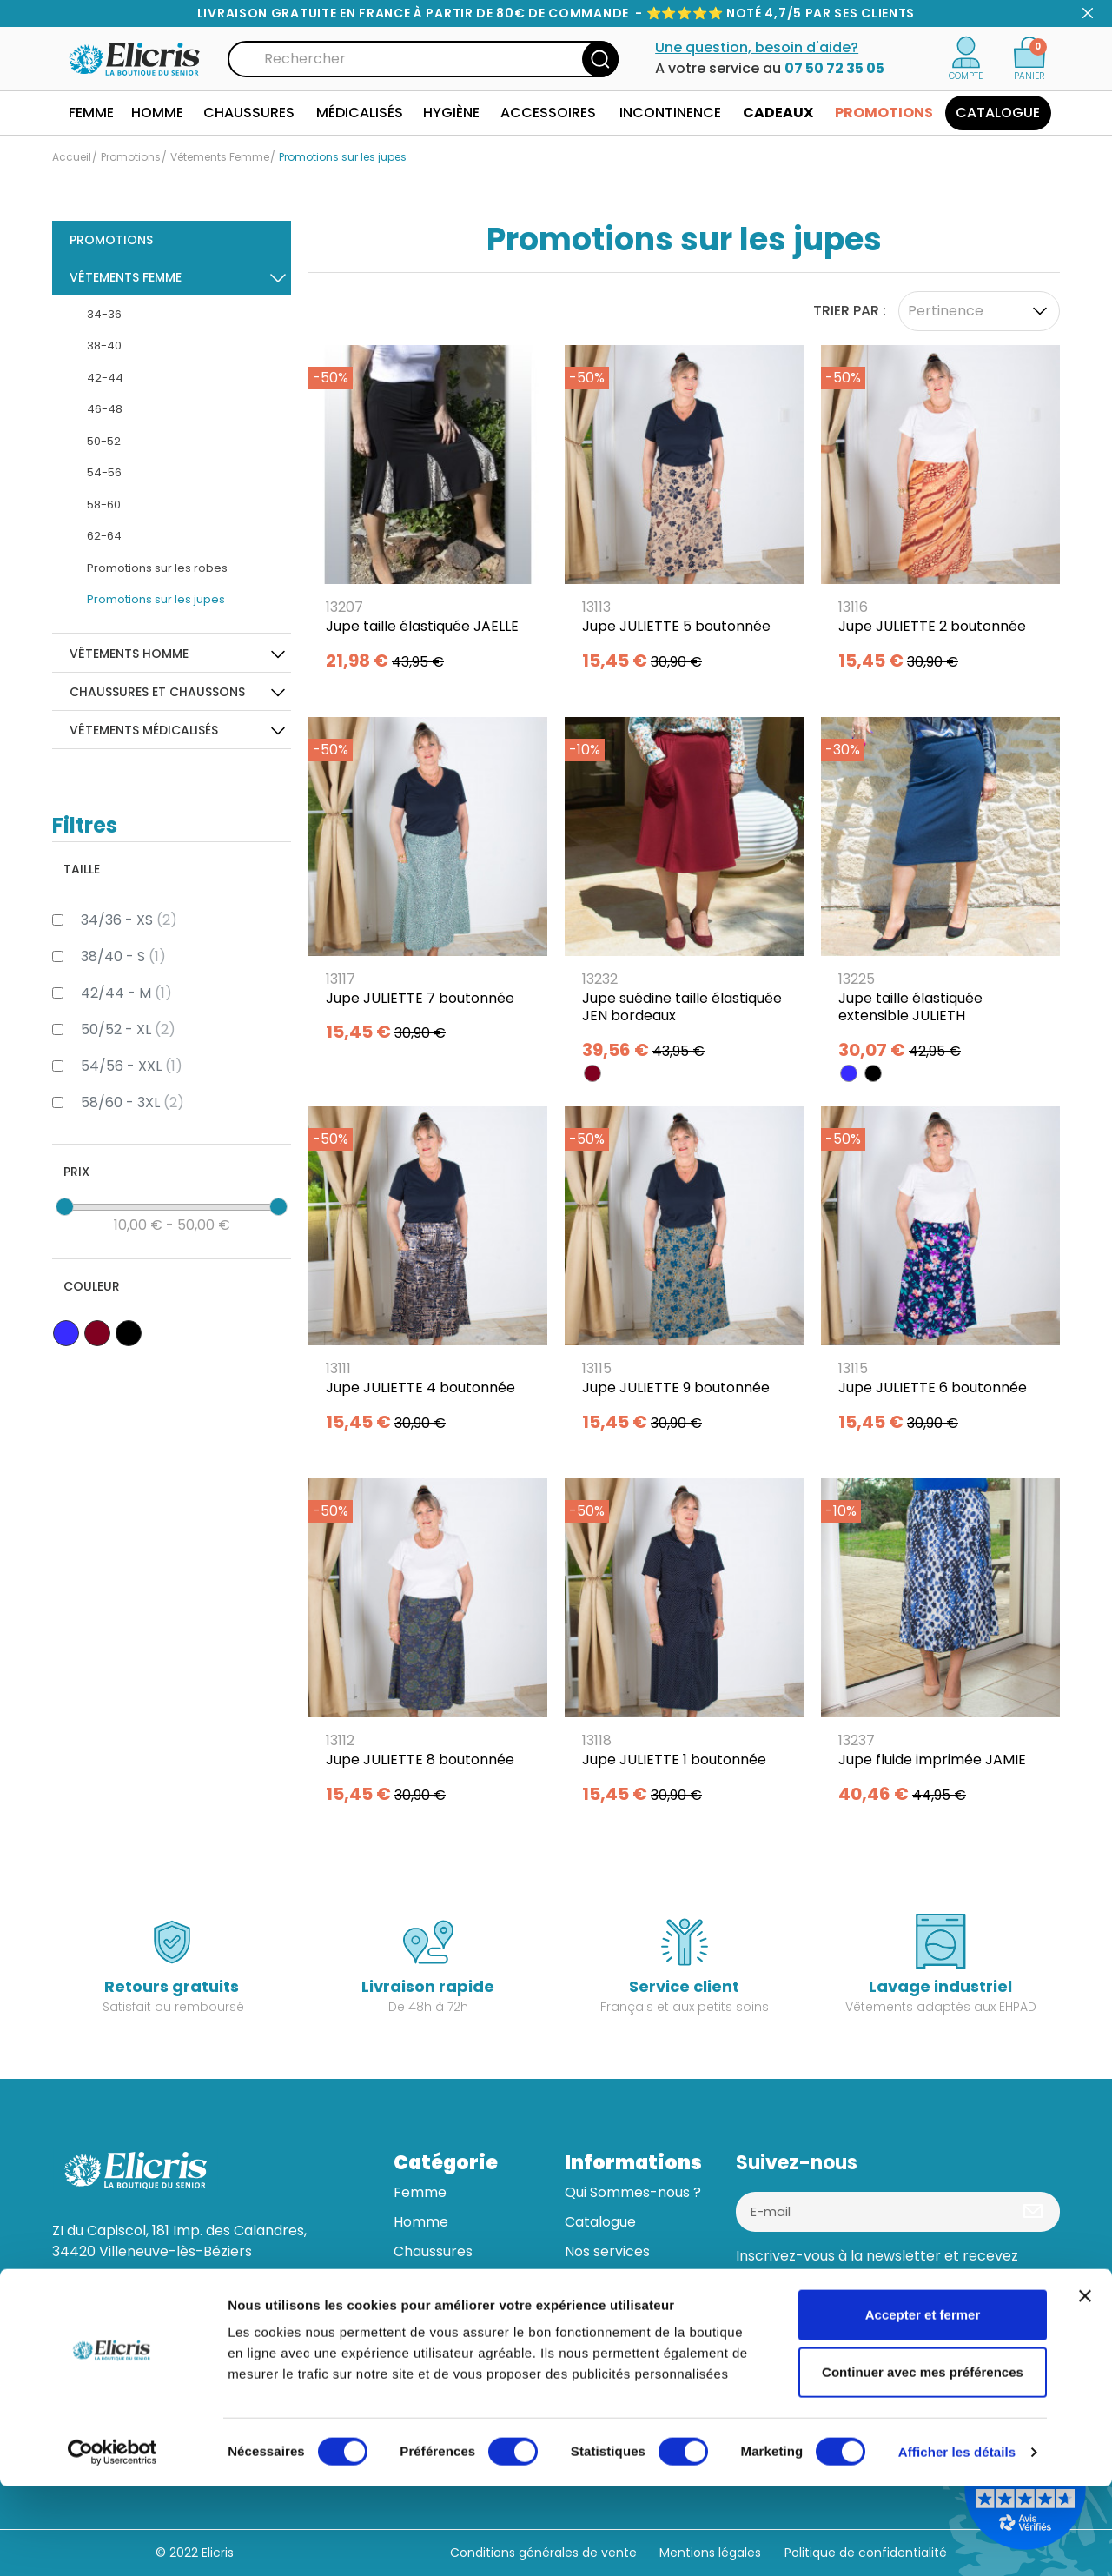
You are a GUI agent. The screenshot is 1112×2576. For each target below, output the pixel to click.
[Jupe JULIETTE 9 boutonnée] (684, 1275)
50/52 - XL (128, 1029)
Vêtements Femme (126, 277)
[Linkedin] (799, 2328)
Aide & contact (616, 2310)
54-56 (104, 472)
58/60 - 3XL (132, 1102)
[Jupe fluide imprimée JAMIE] (940, 1647)
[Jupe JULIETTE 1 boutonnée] (684, 1647)
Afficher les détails (957, 2541)
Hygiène (421, 2310)
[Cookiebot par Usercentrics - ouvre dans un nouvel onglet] (112, 2542)
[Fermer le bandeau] (1085, 2386)
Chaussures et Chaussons (157, 691)
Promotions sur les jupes (156, 599)
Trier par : (849, 311)
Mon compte (609, 2340)
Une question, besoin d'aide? (756, 47)
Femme (420, 2192)
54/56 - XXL (131, 1066)
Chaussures (433, 2251)
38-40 (104, 345)
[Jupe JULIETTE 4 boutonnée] (427, 1275)
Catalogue (600, 2222)
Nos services (607, 2251)
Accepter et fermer (923, 2404)
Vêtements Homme (129, 653)
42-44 (105, 377)
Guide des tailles (620, 2281)
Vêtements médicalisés (144, 730)
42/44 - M (126, 993)
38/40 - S (123, 956)
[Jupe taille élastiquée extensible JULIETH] (940, 894)
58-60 (104, 504)
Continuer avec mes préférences (922, 2461)
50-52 (104, 441)
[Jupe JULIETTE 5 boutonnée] (684, 513)
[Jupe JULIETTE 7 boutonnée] (427, 885)
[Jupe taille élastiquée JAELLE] (427, 513)
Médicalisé (429, 2281)
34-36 (104, 314)
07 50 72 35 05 (834, 68)
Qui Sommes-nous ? (633, 2192)
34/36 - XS (129, 920)
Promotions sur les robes (157, 568)
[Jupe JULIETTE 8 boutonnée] (427, 1647)
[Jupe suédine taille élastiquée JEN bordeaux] (684, 894)
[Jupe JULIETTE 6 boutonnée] (940, 1275)
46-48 (104, 409)
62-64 (104, 536)
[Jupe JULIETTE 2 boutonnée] (940, 513)
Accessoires (435, 2340)
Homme (421, 2222)
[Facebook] (756, 2328)
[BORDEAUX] (592, 1073)
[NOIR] (873, 1073)
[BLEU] (848, 1073)
